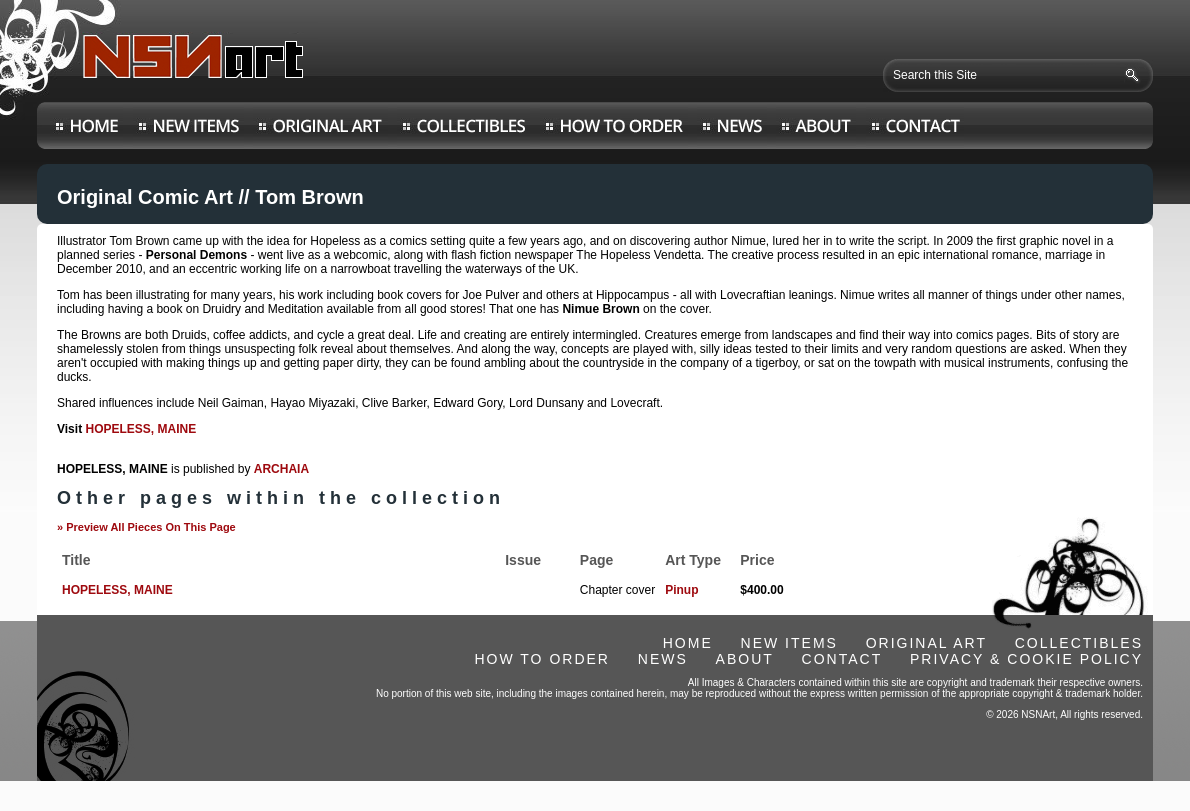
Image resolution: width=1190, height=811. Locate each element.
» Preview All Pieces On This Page (146, 527)
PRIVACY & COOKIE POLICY (1026, 659)
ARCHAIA (281, 469)
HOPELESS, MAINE (140, 429)
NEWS (663, 659)
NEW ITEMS (789, 643)
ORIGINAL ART (926, 643)
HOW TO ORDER (542, 659)
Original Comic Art (145, 197)
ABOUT (745, 659)
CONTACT (842, 659)
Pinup (681, 590)
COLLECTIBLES (1079, 643)
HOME (688, 643)
